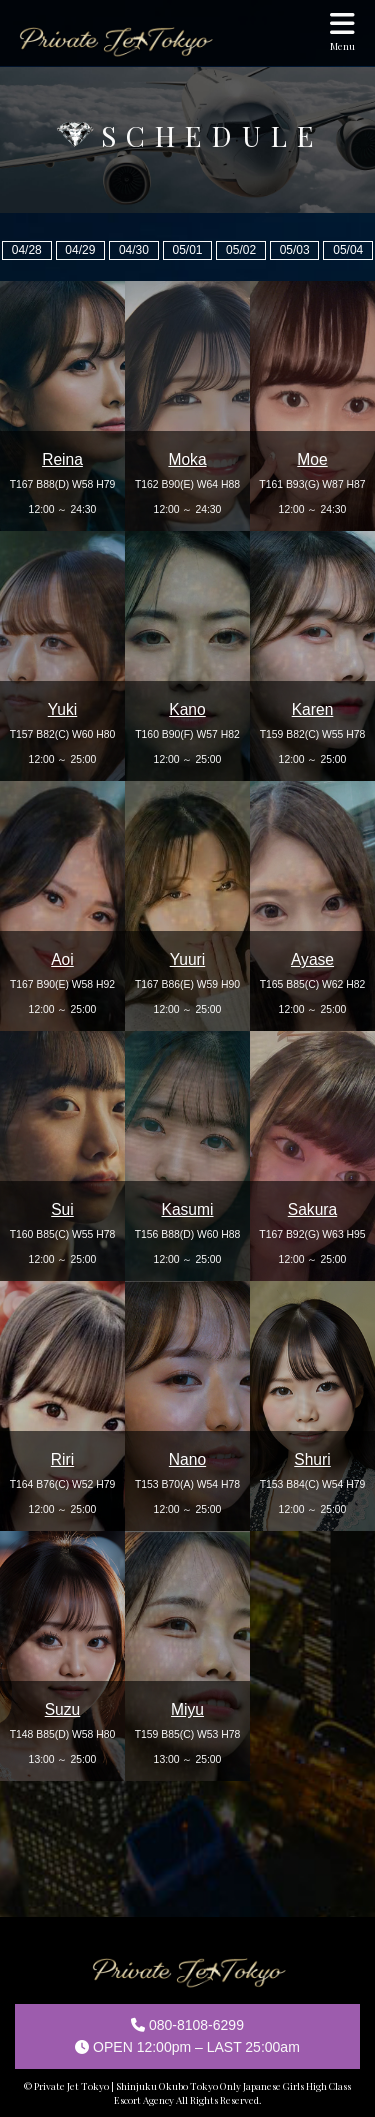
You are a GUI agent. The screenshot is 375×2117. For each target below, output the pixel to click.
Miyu (187, 1709)
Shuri (312, 1459)
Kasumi (188, 1209)
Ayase (312, 959)
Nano (187, 1459)
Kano (187, 709)
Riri (62, 1459)
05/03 (295, 250)
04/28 (27, 250)
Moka (187, 459)
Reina (62, 459)
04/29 (80, 250)
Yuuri (188, 959)
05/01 (187, 250)
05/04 (348, 250)
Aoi (62, 959)
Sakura (312, 1209)
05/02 (241, 250)
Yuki (62, 709)
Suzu (63, 1709)
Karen (313, 709)
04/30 (134, 250)
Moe (312, 459)
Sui (62, 1209)
